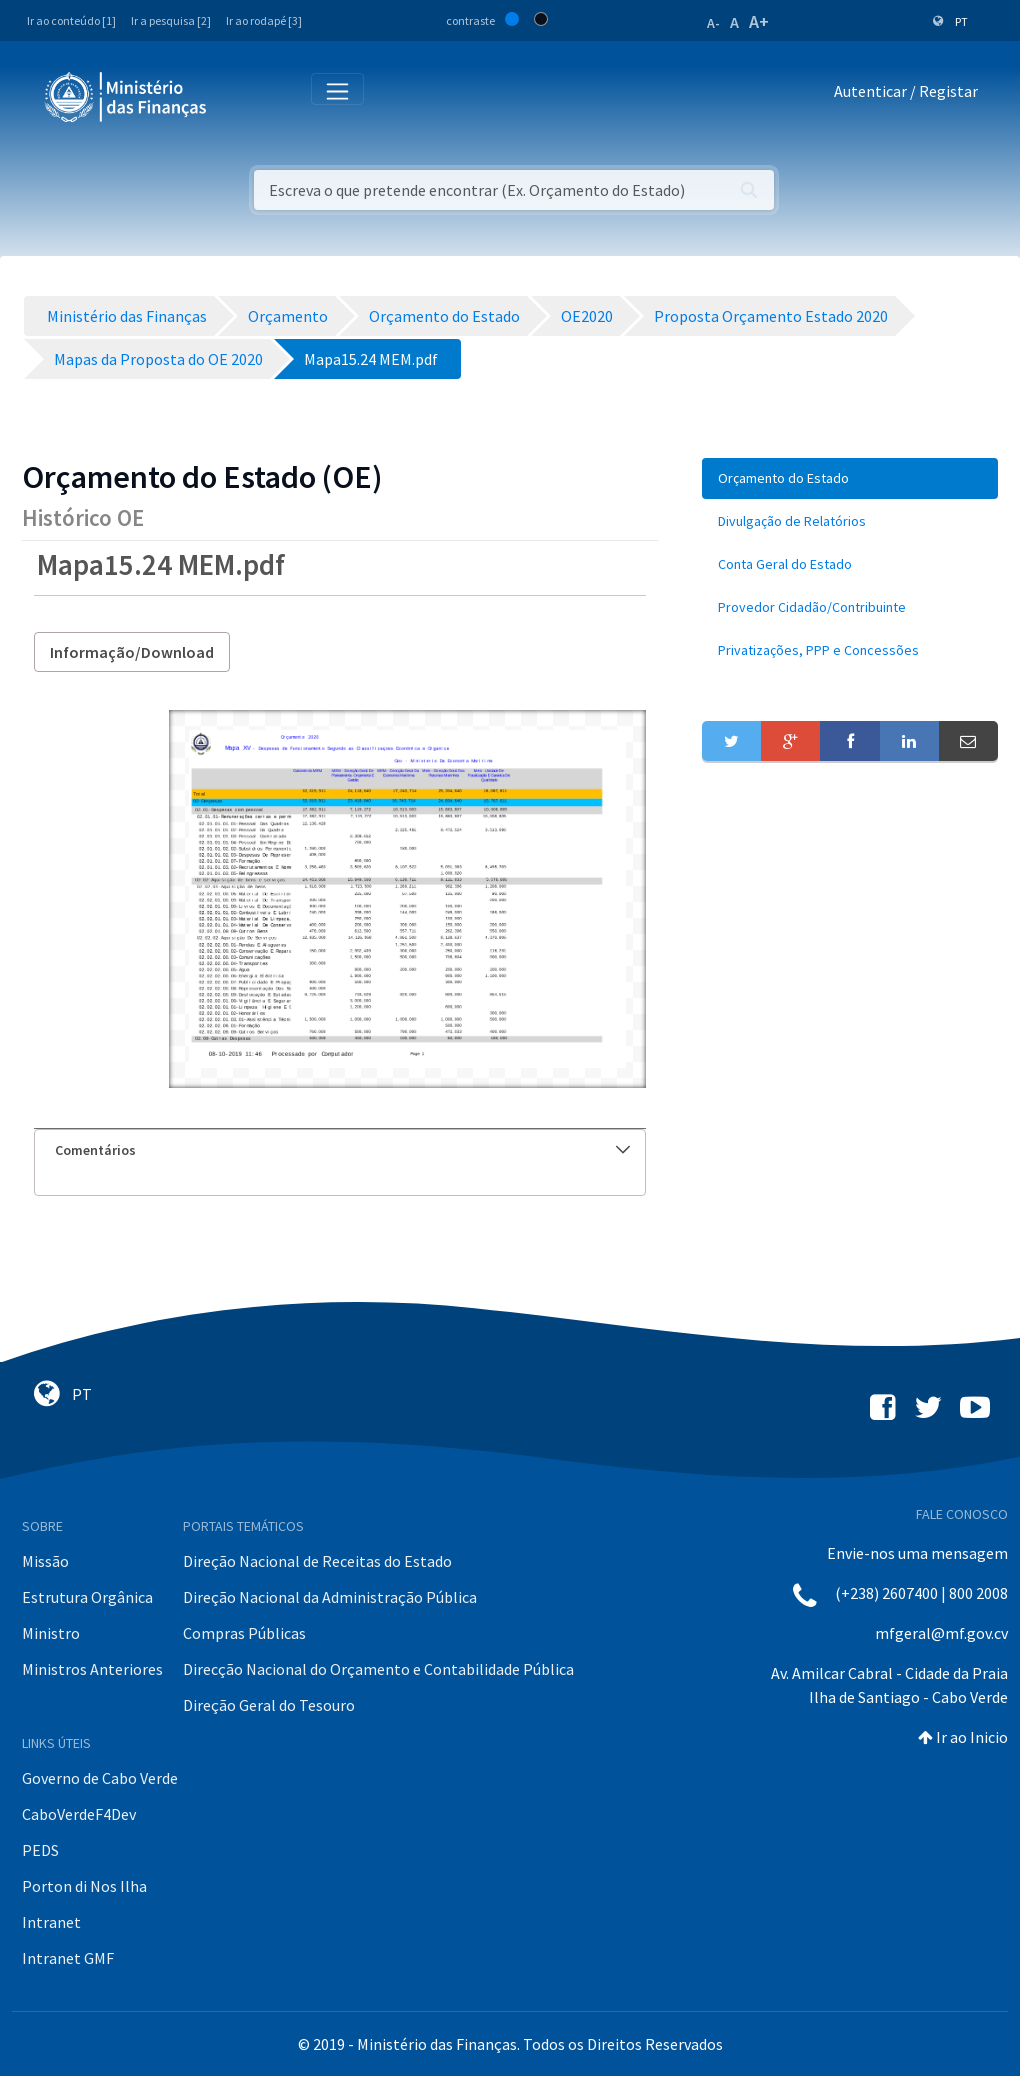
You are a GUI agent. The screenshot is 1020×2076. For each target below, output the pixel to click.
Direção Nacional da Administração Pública (330, 1597)
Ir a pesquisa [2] (171, 20)
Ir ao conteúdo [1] (71, 20)
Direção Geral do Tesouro (269, 1705)
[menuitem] (850, 478)
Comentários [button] (342, 1150)
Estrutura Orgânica (87, 1597)
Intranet (51, 1922)
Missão (45, 1561)
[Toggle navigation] (238, 95)
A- (713, 23)
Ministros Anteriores (92, 1669)
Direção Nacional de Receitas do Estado (317, 1561)
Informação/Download (132, 652)
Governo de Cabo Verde (100, 1778)
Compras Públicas (244, 1633)
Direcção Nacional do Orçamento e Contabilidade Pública (378, 1669)
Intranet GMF (68, 1958)
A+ (759, 21)
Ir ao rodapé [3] (264, 20)
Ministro (51, 1633)
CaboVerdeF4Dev (79, 1814)
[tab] (340, 1150)
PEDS (40, 1850)
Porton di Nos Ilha (84, 1886)
